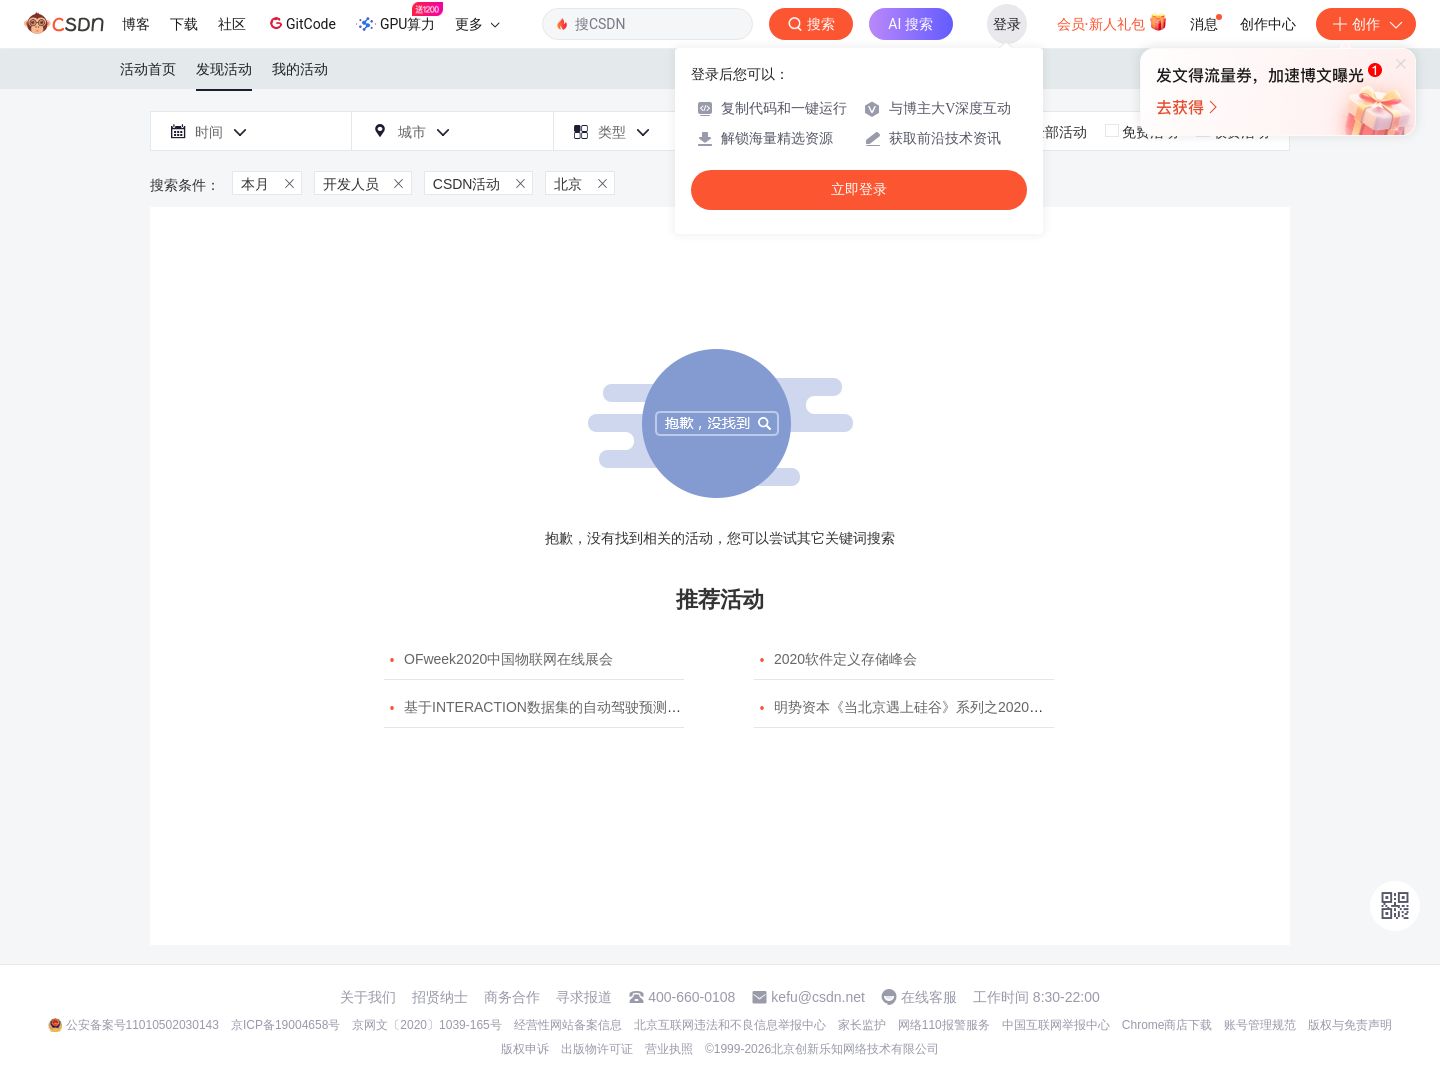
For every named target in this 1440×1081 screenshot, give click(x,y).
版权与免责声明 (1350, 1025)
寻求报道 (584, 997)
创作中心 (1268, 24)
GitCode (301, 23)
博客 (136, 24)
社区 (232, 24)
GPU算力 (399, 18)
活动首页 (148, 69)
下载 (184, 24)
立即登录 (859, 189)
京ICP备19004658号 (285, 1025)
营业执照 (669, 1049)
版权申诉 (525, 1049)
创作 (1366, 24)
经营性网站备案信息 (568, 1025)
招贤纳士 (440, 997)
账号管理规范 (1260, 1025)
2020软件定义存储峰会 (845, 659)
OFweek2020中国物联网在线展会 (508, 659)
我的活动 (300, 69)
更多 (477, 24)
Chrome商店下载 (1167, 1025)
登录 (1007, 24)
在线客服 (929, 997)
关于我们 (368, 997)
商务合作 (512, 997)
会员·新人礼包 (1112, 22)
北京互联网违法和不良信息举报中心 (730, 1025)
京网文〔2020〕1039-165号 (426, 1025)
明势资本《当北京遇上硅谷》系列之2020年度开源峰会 (943, 707)
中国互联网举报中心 (1056, 1025)
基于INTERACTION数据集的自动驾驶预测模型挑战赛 (570, 707)
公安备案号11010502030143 (142, 1025)
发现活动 (224, 69)
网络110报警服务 (944, 1025)
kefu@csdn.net (818, 997)
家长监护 (862, 1025)
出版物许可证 (597, 1049)
